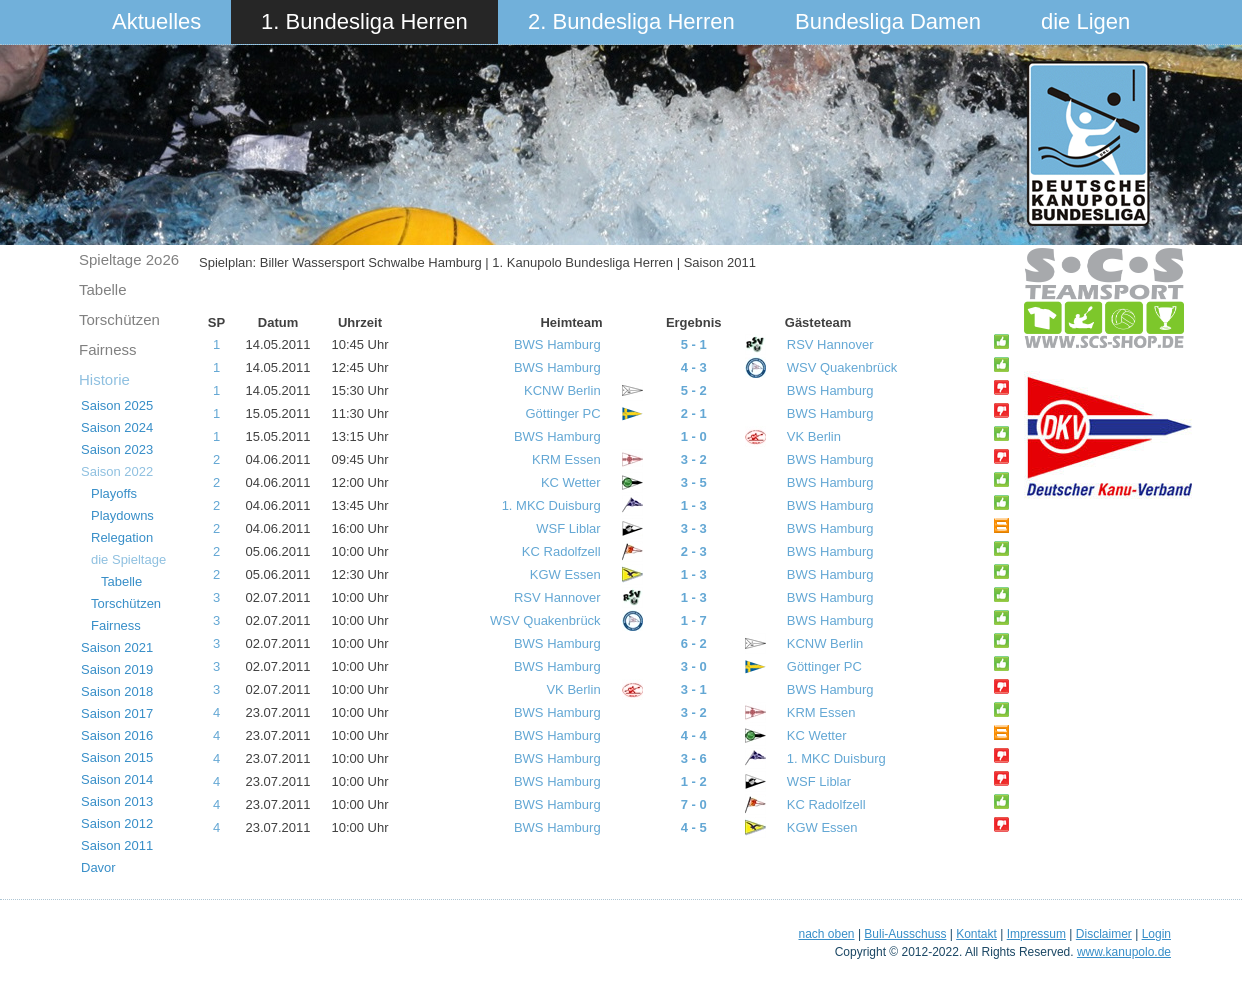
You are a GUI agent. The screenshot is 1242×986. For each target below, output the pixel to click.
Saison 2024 (117, 427)
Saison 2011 (117, 845)
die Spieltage (128, 559)
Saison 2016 (117, 735)
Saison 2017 (117, 713)
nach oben (826, 934)
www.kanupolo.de (1124, 952)
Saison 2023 (117, 449)
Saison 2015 (117, 757)
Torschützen (119, 319)
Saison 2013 (117, 801)
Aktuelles (156, 21)
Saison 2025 (117, 405)
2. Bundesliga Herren (631, 21)
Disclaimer (1104, 934)
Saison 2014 (117, 779)
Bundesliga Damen (888, 21)
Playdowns (122, 515)
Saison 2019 (117, 669)
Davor (98, 867)
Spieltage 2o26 (129, 259)
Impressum (1036, 934)
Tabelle (103, 289)
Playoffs (114, 493)
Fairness (108, 349)
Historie (104, 379)
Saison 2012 (117, 823)
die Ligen (1085, 21)
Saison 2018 (117, 691)
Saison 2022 (117, 471)
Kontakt (976, 934)
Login (1156, 934)
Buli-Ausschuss (905, 934)
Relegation (122, 537)
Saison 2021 (117, 647)
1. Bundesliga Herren (364, 21)
